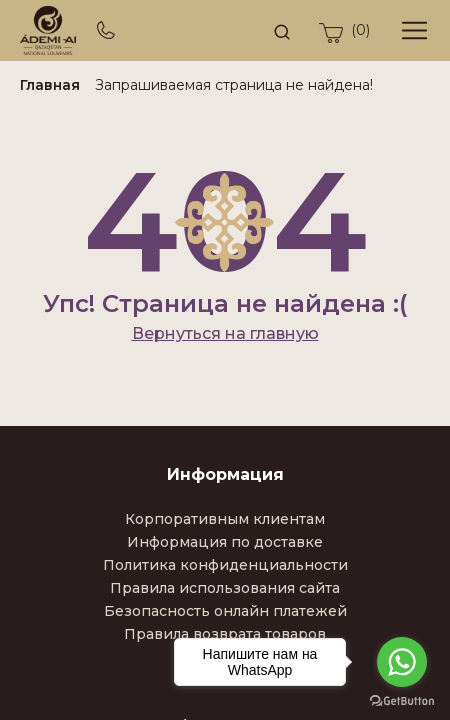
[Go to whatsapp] (402, 662)
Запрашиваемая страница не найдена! (234, 85)
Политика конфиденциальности (225, 565)
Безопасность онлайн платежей (225, 611)
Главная (50, 85)
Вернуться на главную (225, 333)
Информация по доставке (225, 542)
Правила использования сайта (225, 588)
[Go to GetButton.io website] (402, 700)
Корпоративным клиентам (225, 519)
